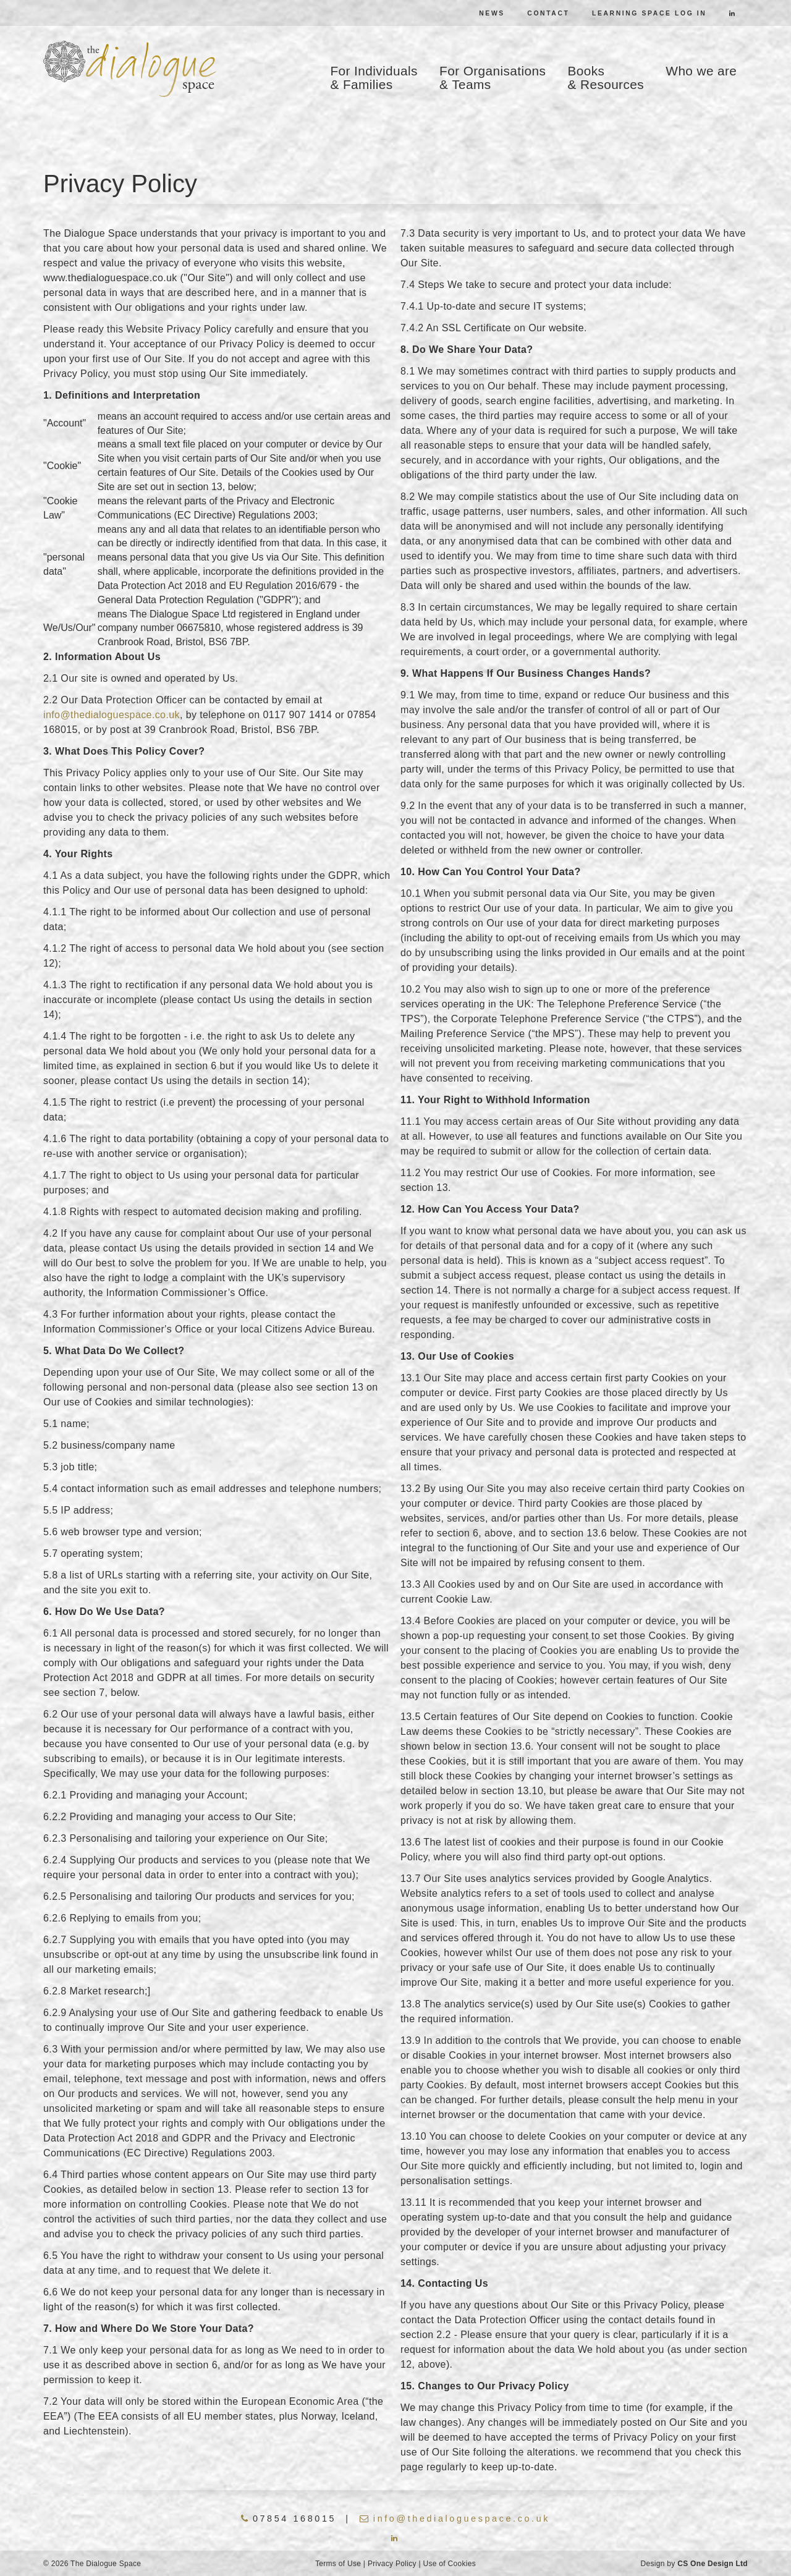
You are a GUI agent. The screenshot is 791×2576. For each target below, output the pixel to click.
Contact (548, 13)
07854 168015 (288, 2518)
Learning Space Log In (649, 13)
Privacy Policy (392, 2563)
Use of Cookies (449, 2563)
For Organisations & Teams (492, 77)
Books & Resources (606, 77)
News (492, 13)
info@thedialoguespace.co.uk (111, 715)
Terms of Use (338, 2563)
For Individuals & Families (374, 77)
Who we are (701, 71)
